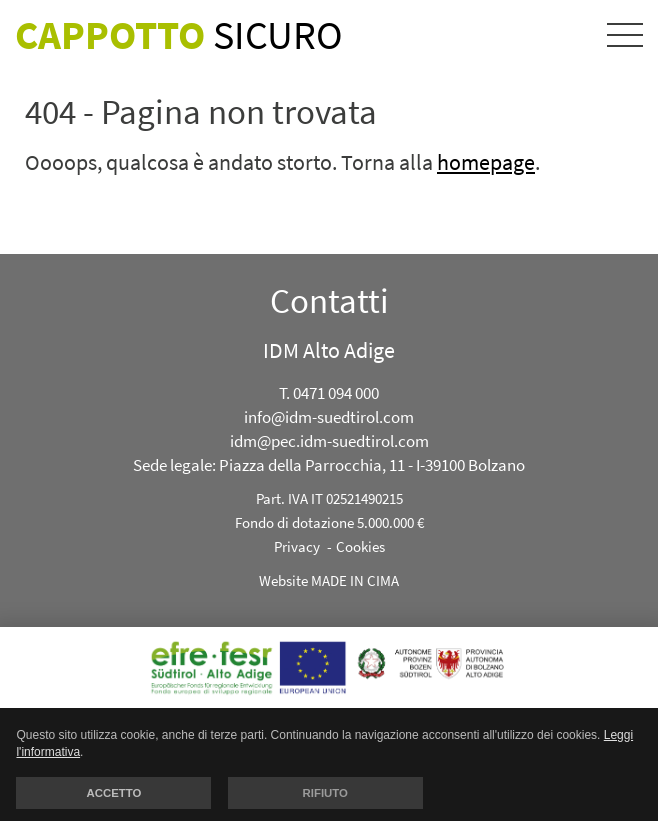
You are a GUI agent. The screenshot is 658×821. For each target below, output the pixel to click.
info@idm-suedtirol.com (329, 417)
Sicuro (179, 35)
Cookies (360, 546)
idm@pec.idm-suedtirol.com (329, 441)
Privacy (297, 546)
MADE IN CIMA (355, 580)
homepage (486, 162)
